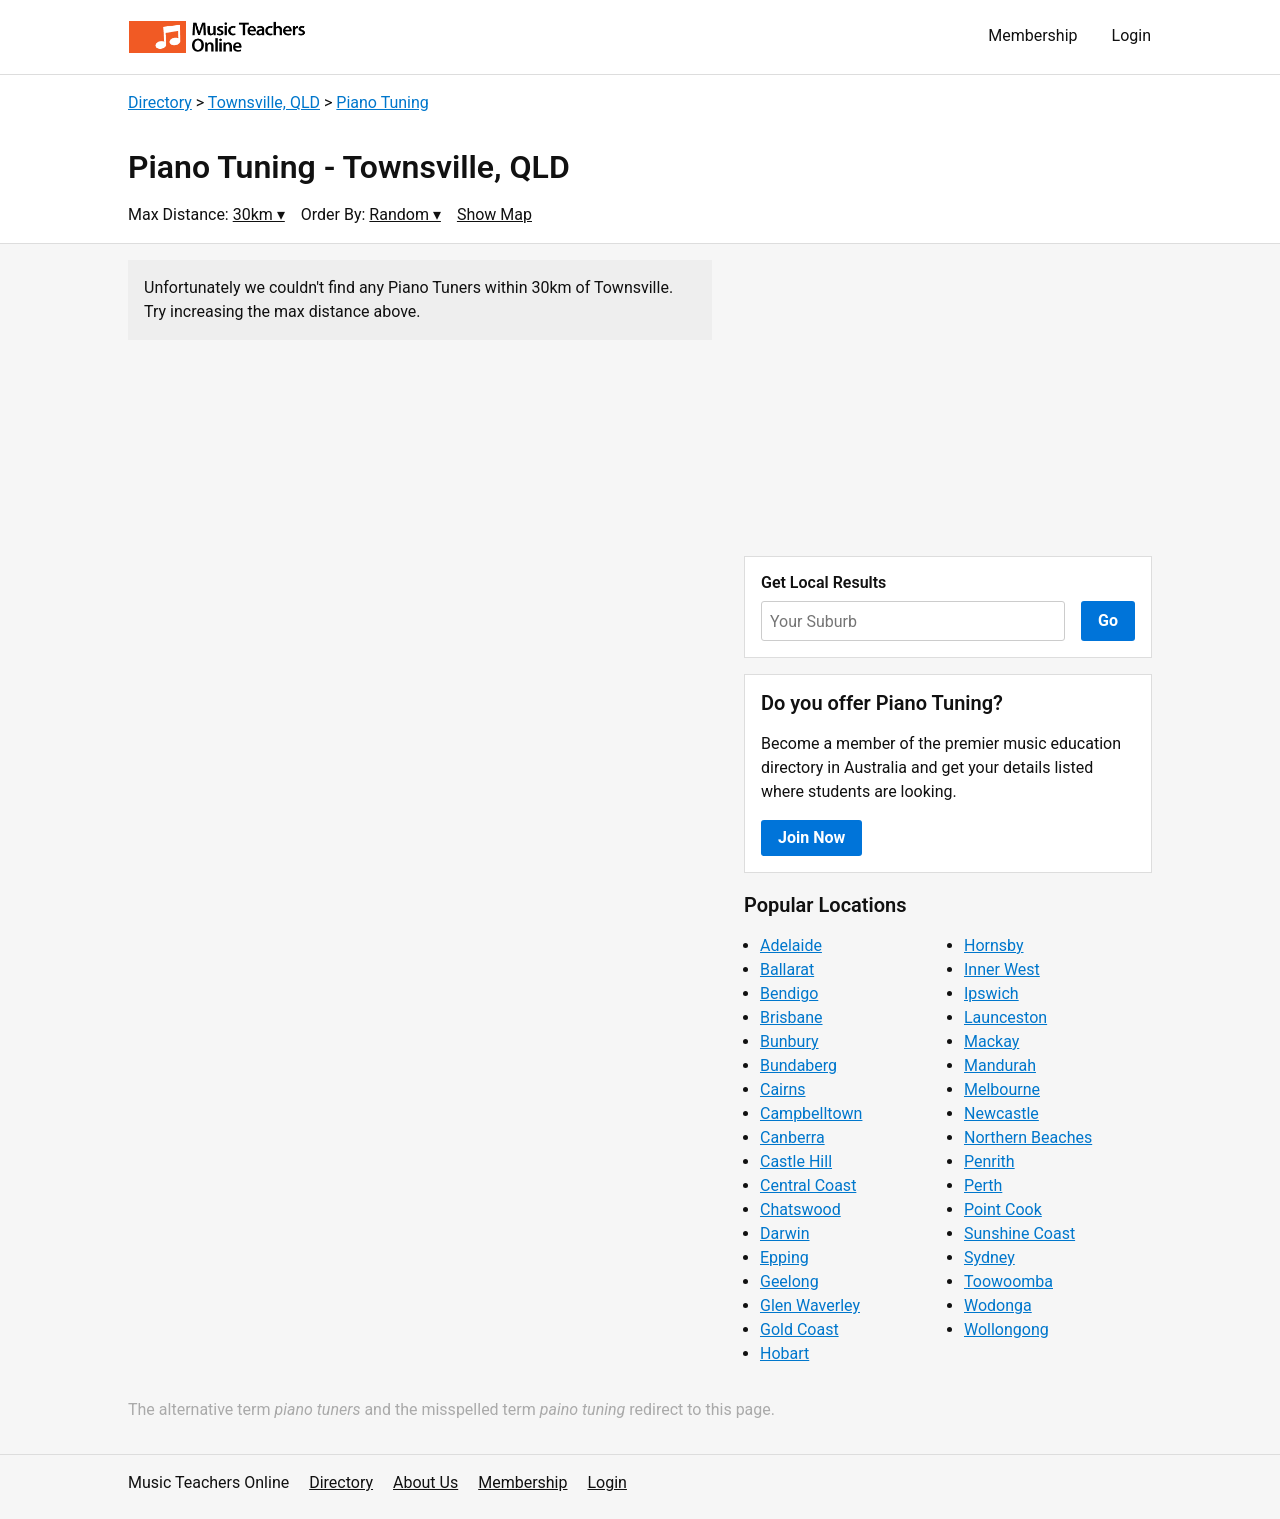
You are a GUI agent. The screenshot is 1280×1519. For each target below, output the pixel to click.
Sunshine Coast (1019, 1233)
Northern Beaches (1028, 1137)
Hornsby (994, 945)
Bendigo (789, 993)
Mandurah (1000, 1065)
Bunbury (789, 1041)
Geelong (789, 1281)
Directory (160, 102)
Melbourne (1002, 1089)
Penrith (989, 1161)
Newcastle (1001, 1113)
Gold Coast (799, 1329)
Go (1108, 620)
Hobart (784, 1353)
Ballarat (787, 969)
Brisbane (791, 1017)
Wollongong (1006, 1329)
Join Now (811, 837)
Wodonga (998, 1305)
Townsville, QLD (264, 102)
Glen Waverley (810, 1305)
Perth (983, 1185)
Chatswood (800, 1209)
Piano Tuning (382, 102)
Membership (1032, 35)
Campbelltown (811, 1113)
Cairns (783, 1089)
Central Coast (808, 1185)
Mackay (991, 1041)
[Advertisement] (948, 400)
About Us (425, 1482)
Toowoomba (1008, 1281)
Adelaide (791, 945)
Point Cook (1003, 1209)
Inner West (1002, 969)
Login (1131, 35)
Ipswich (991, 993)
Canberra (792, 1137)
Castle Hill (796, 1161)
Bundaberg (798, 1065)
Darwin (785, 1233)
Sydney (989, 1257)
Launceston (1005, 1017)
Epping (784, 1257)
